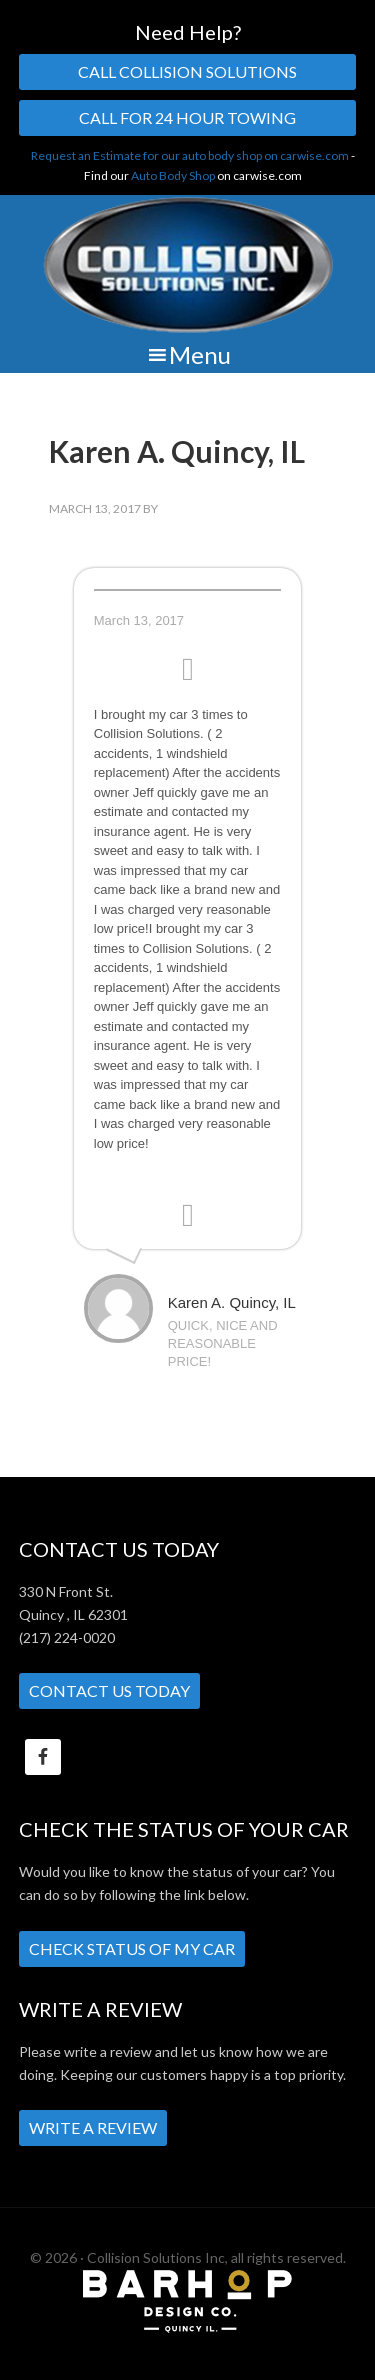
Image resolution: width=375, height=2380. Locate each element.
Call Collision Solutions (187, 71)
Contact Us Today (109, 1690)
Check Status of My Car (132, 1948)
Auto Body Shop (173, 175)
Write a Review (93, 2127)
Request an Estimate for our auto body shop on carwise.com (190, 155)
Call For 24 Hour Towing (187, 117)
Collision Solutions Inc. (187, 265)
